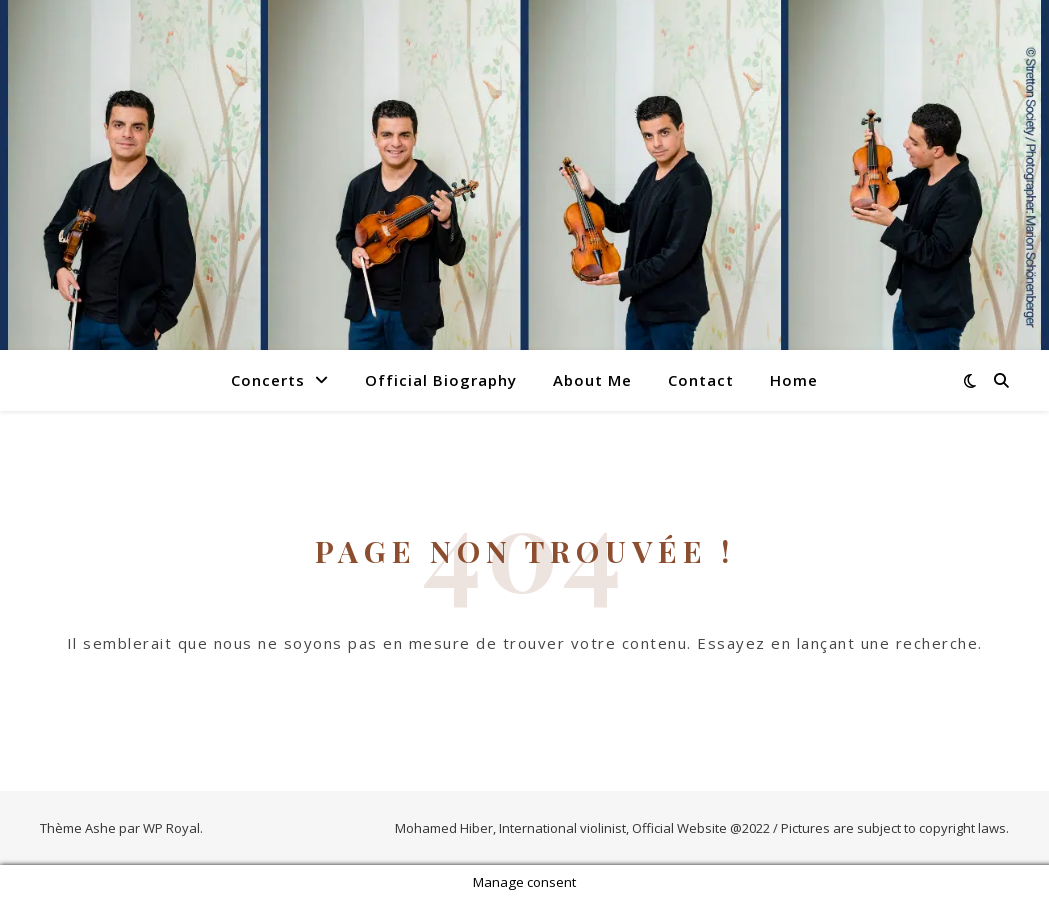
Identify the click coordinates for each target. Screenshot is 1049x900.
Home (794, 380)
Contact (701, 380)
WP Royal (171, 828)
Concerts (268, 380)
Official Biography (441, 380)
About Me (592, 380)
